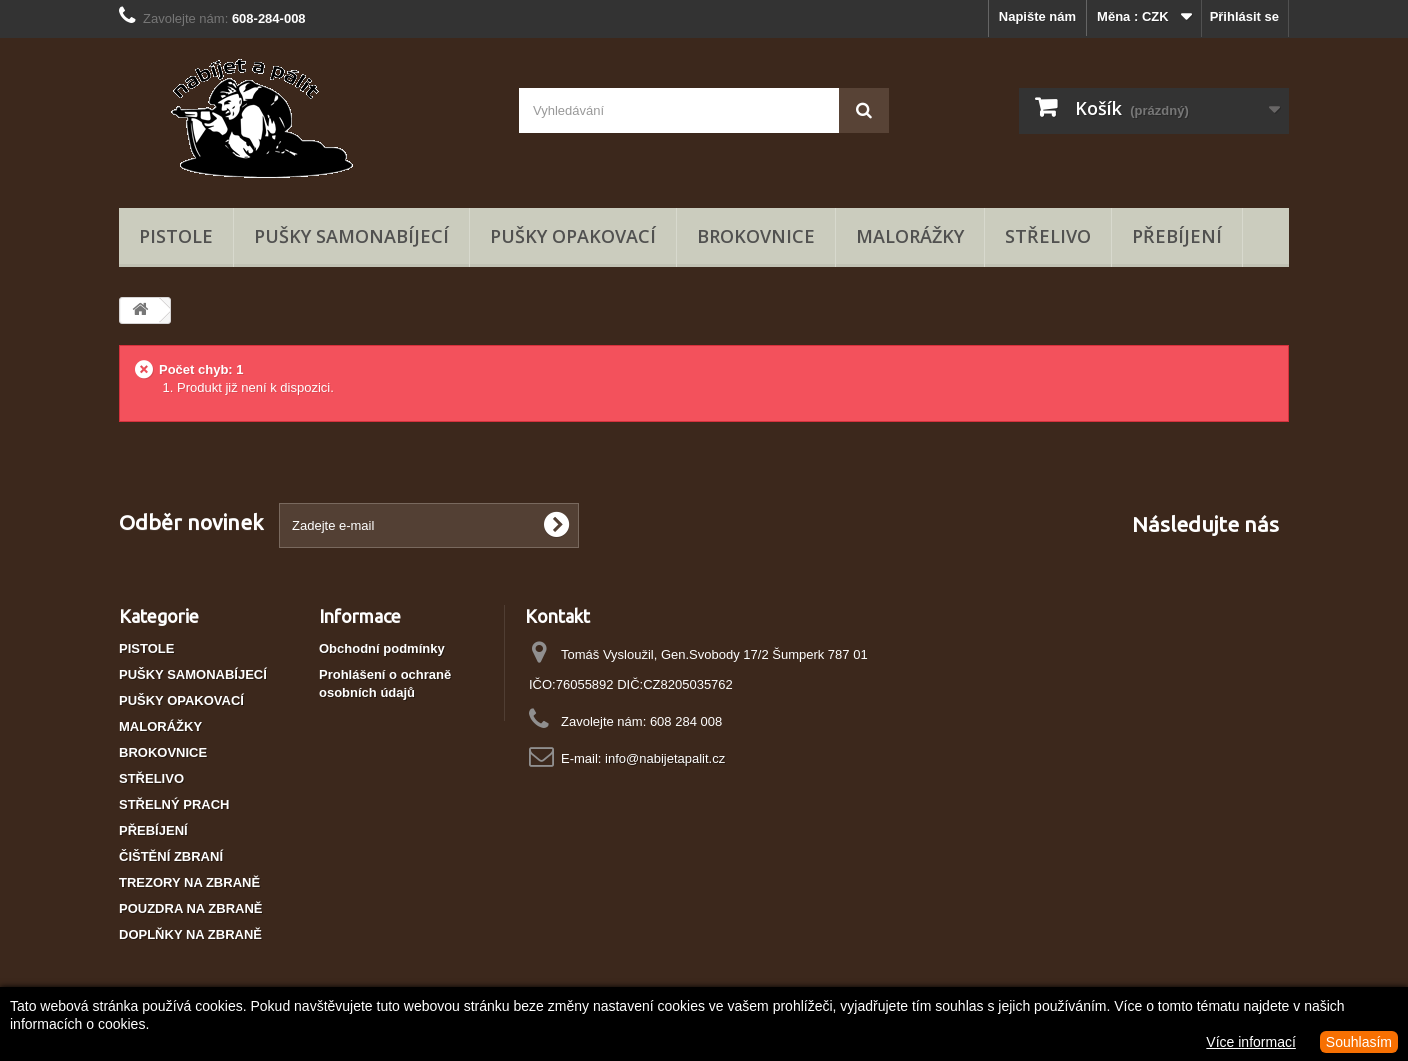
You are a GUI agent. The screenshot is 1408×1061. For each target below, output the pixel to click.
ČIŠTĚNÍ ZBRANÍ (171, 856)
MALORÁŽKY (910, 236)
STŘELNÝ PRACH (174, 804)
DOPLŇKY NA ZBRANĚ (190, 934)
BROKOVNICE (756, 236)
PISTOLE (176, 236)
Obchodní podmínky (382, 648)
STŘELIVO (1048, 236)
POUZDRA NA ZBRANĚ (190, 908)
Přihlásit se (1244, 16)
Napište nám (1037, 16)
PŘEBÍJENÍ (1177, 236)
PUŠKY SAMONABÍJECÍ (351, 236)
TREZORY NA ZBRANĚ (189, 882)
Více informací (1250, 1042)
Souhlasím (1359, 1042)
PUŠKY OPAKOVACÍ (573, 236)
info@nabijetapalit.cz (665, 758)
